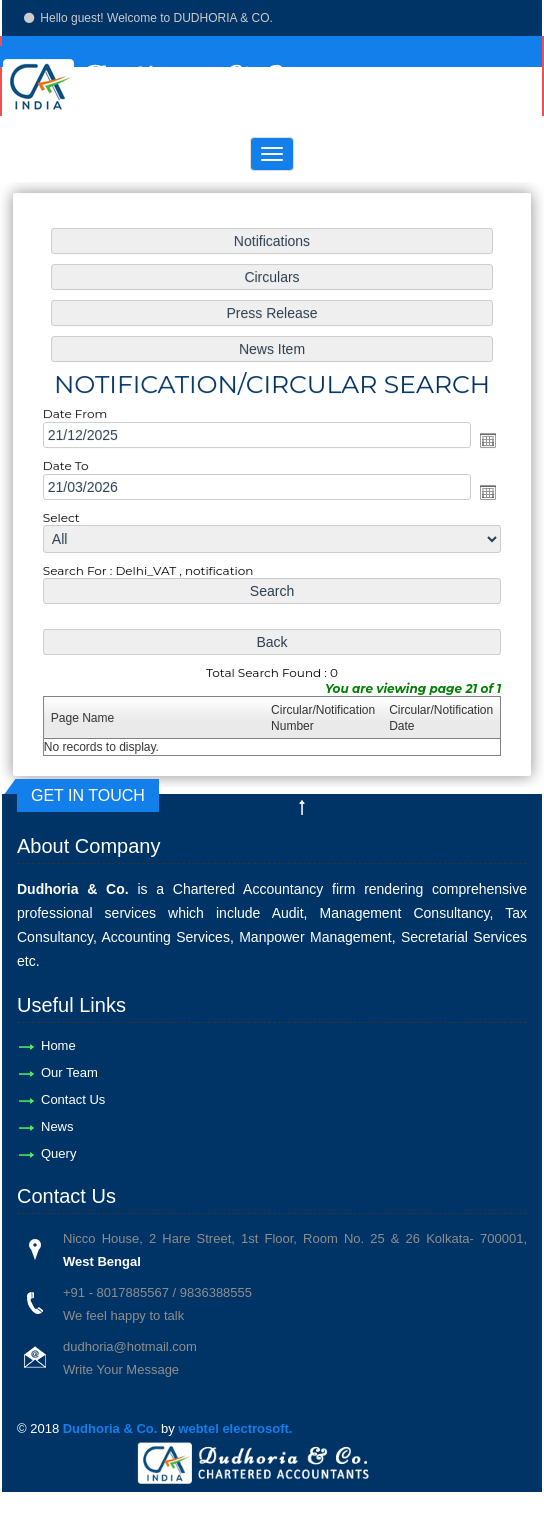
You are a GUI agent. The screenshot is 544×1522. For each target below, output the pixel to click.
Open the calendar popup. (474, 443)
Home (58, 1045)
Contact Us (73, 1099)
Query (58, 1153)
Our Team (69, 1072)
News (57, 1126)
